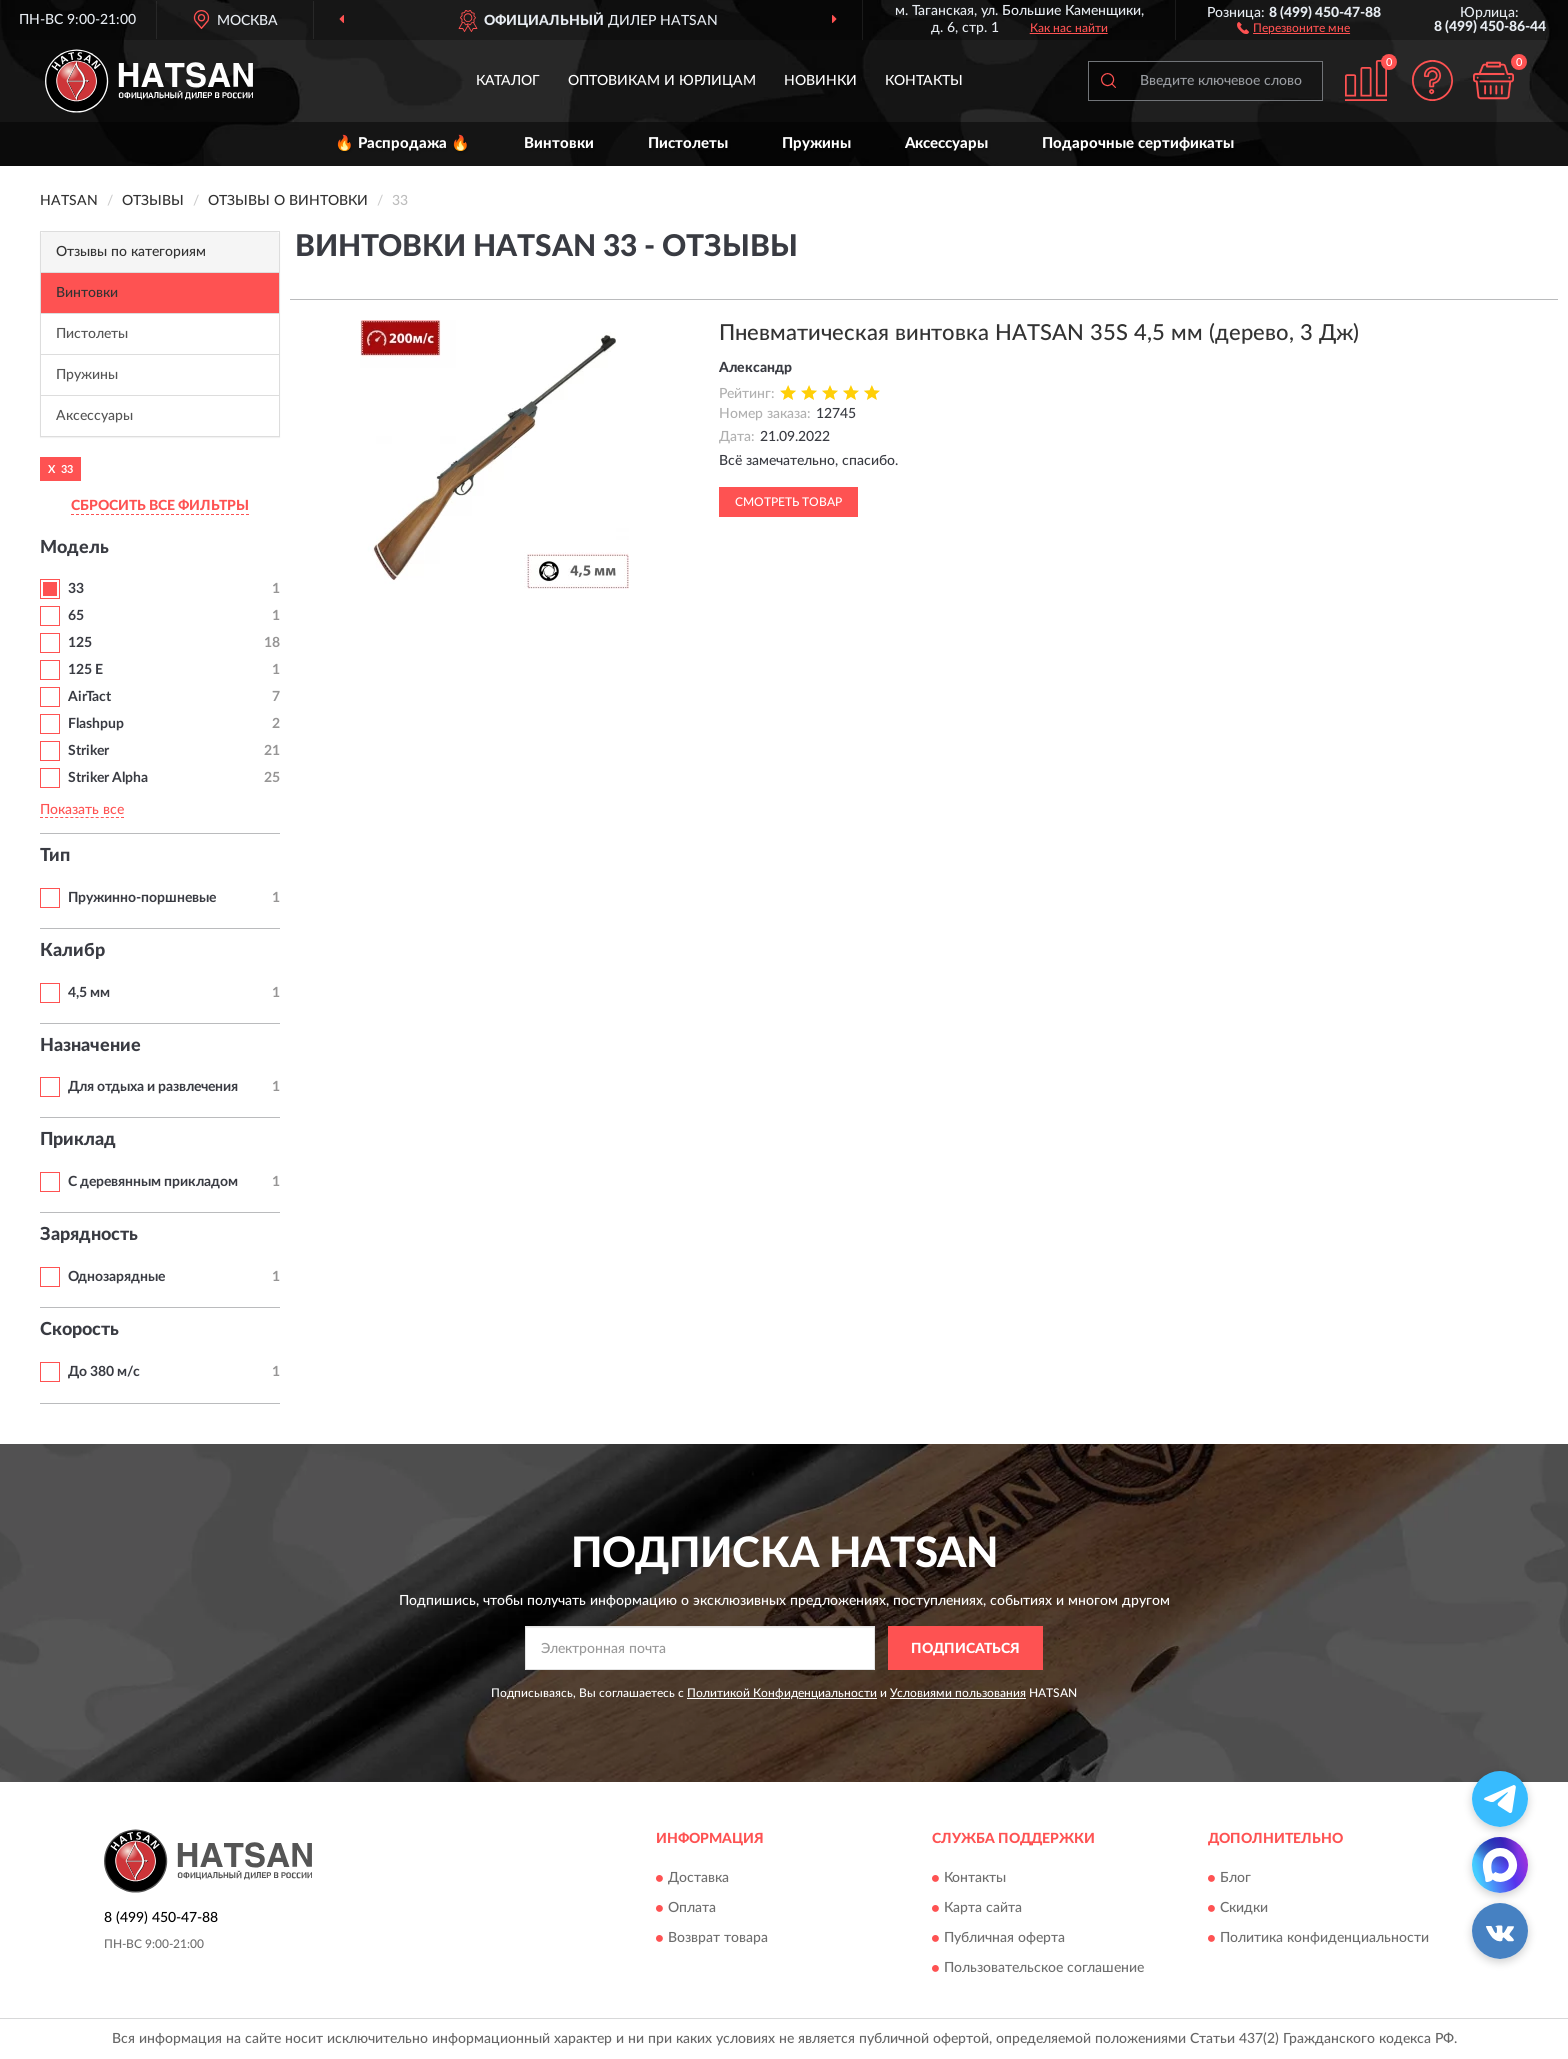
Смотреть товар (788, 502)
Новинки (820, 81)
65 (76, 616)
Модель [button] (74, 548)
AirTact (89, 697)
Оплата (692, 1908)
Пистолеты (688, 143)
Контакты (924, 81)
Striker (88, 751)
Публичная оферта (1004, 1938)
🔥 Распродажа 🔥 (402, 143)
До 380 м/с (104, 1372)
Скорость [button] (79, 1330)
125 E (85, 670)
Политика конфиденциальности (1324, 1938)
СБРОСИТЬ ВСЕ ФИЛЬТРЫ (160, 506)
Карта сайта (983, 1908)
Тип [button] (55, 856)
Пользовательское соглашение (1044, 1968)
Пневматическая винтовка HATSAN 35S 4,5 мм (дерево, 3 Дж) (1039, 333)
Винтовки (559, 143)
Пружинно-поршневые (142, 898)
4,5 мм (89, 993)
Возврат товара (718, 1938)
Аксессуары (946, 143)
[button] (1293, 27)
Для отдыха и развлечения (153, 1087)
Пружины (816, 143)
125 (80, 643)
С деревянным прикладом (153, 1182)
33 (76, 589)
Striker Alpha (108, 778)
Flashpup (96, 724)
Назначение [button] (90, 1046)
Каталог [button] (508, 81)
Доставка (698, 1878)
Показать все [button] (82, 810)
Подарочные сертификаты (1138, 143)
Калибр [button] (72, 951)
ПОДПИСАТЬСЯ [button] (965, 1649)
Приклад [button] (78, 1140)
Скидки (1244, 1908)
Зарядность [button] (89, 1235)
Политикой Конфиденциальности (782, 1693)
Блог (1235, 1878)
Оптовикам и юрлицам (662, 81)
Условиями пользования (958, 1693)
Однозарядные (116, 1277)
